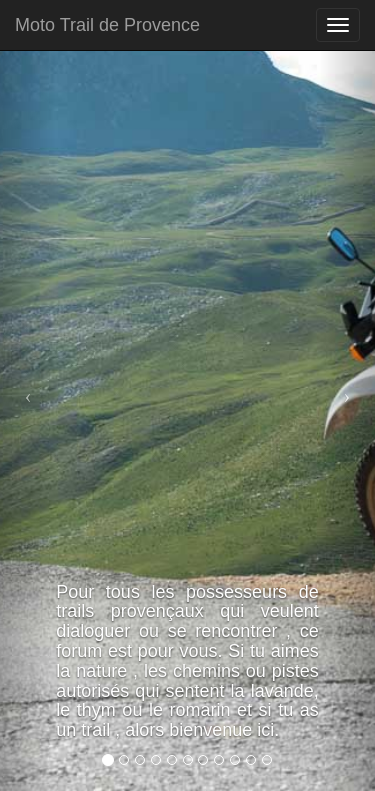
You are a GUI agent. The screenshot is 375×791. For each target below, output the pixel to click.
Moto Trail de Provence (107, 25)
